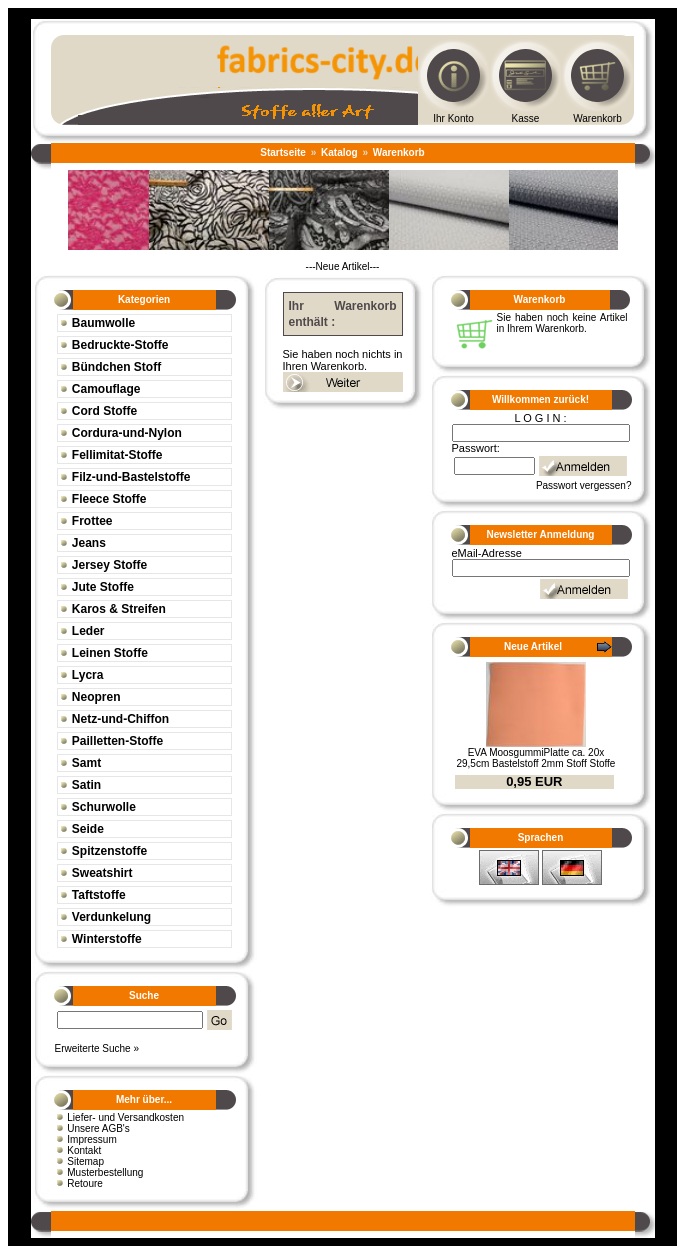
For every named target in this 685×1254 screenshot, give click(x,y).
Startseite (283, 152)
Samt (86, 763)
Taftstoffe (99, 895)
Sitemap (85, 1161)
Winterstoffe (107, 939)
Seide (88, 829)
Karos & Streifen (119, 609)
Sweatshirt (102, 873)
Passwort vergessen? (584, 485)
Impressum (91, 1139)
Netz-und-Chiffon (120, 719)
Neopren (96, 697)
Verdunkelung (111, 917)
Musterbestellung (105, 1172)
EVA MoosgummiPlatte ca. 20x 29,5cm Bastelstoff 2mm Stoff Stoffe (535, 758)
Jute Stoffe (103, 587)
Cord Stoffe (104, 411)
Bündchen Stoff (116, 367)
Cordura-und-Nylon (127, 433)
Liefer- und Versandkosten (125, 1117)
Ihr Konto (453, 118)
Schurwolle (104, 807)
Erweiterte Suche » (97, 1048)
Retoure (85, 1183)
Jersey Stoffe (109, 565)
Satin (86, 785)
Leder (88, 631)
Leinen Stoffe (110, 653)
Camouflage (106, 389)
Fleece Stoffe (109, 499)
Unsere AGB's (98, 1128)
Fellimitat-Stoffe (117, 455)
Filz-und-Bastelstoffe (131, 477)
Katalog (339, 152)
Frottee (92, 521)
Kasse (526, 118)
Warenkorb (597, 118)
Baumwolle (103, 323)
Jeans (89, 543)
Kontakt (84, 1150)
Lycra (88, 675)
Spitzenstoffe (109, 851)
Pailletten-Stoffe (117, 741)
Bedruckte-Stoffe (120, 345)
